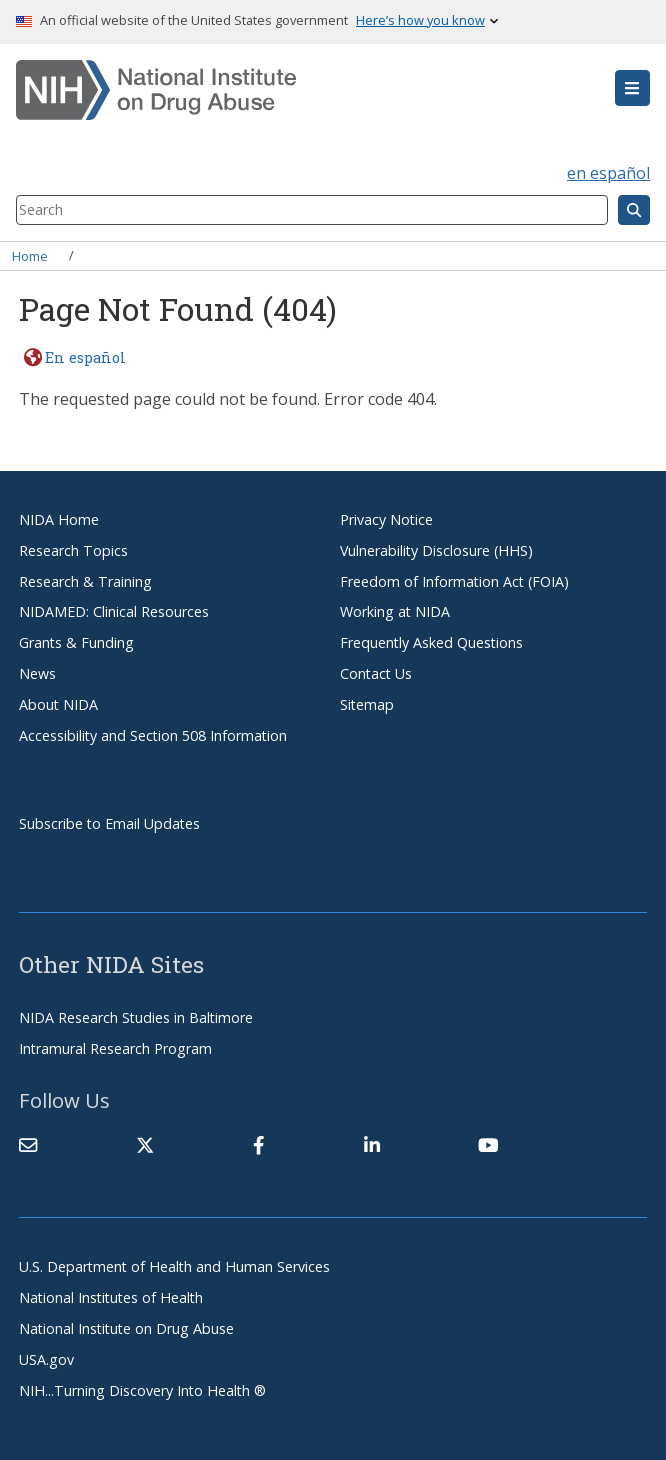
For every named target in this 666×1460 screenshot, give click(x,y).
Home (30, 255)
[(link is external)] (145, 1146)
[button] (632, 88)
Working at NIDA (395, 611)
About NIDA (58, 704)
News (37, 673)
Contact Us (376, 673)
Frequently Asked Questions (431, 642)
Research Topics (73, 550)
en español (608, 173)
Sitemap (367, 704)
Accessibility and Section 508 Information (153, 735)
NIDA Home (59, 519)
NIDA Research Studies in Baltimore (136, 1017)
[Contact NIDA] (28, 1146)
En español (85, 357)
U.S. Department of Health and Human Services (174, 1266)
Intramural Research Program (115, 1048)
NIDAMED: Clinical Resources (114, 611)
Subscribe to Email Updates (109, 823)
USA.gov (46, 1359)
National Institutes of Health (111, 1297)
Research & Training (85, 581)
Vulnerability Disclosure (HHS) (436, 550)
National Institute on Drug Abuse (126, 1328)
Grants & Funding (76, 642)
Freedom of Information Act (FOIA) (454, 581)
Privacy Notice (386, 519)
